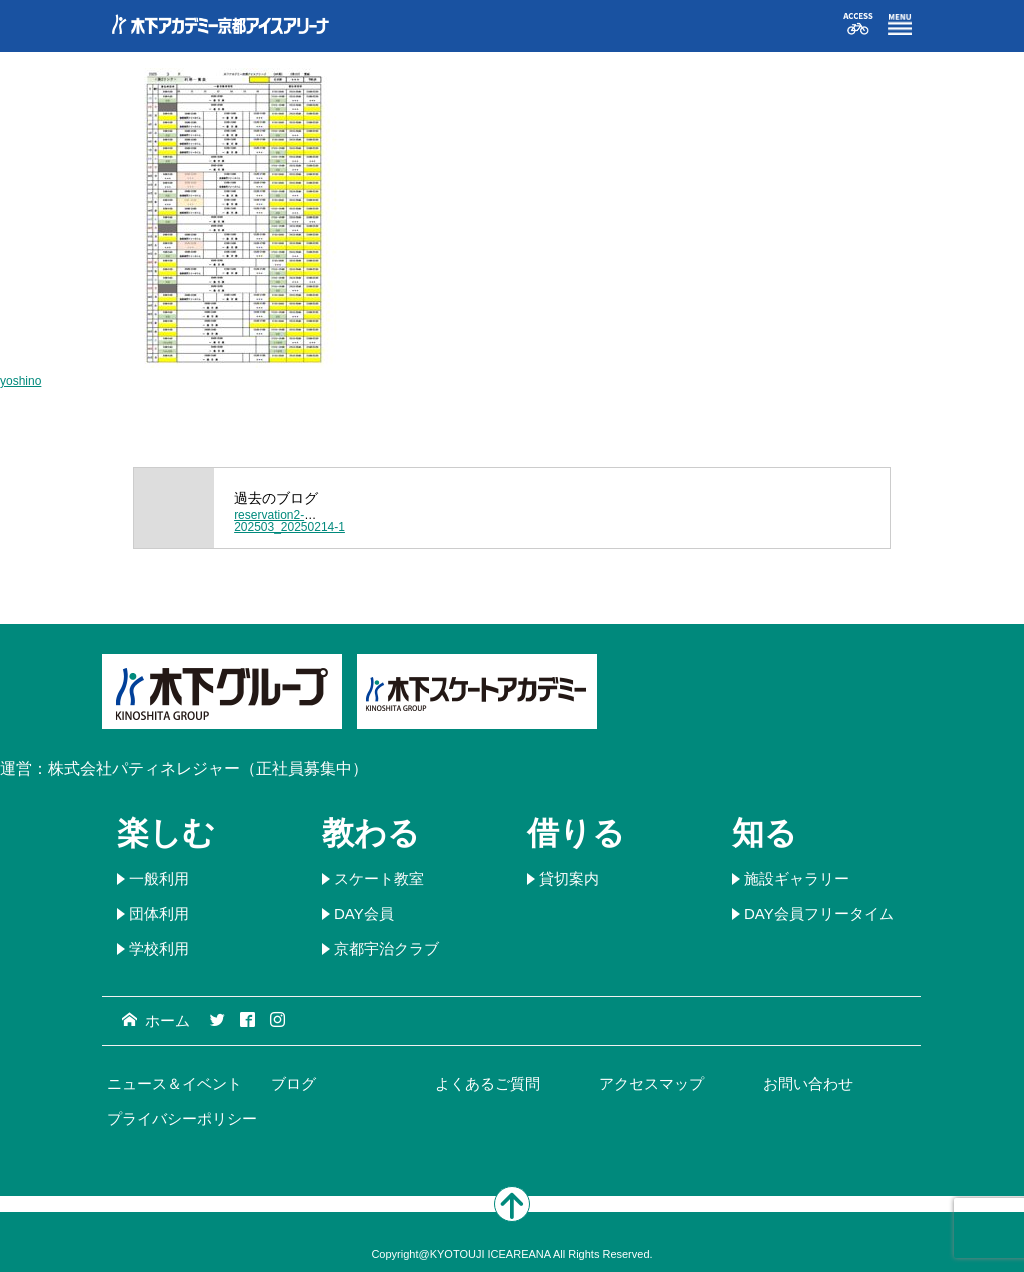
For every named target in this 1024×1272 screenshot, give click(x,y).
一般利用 (159, 878)
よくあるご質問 (487, 1083)
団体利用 (159, 913)
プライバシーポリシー (182, 1118)
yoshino (20, 381)
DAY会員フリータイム (819, 913)
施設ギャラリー (796, 878)
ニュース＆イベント (174, 1083)
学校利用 (159, 948)
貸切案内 (569, 878)
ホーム (156, 1020)
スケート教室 (379, 878)
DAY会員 (364, 913)
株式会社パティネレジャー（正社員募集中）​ (208, 768)
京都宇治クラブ (386, 948)
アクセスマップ (651, 1083)
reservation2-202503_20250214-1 (289, 521)
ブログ (293, 1083)
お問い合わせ (808, 1083)
